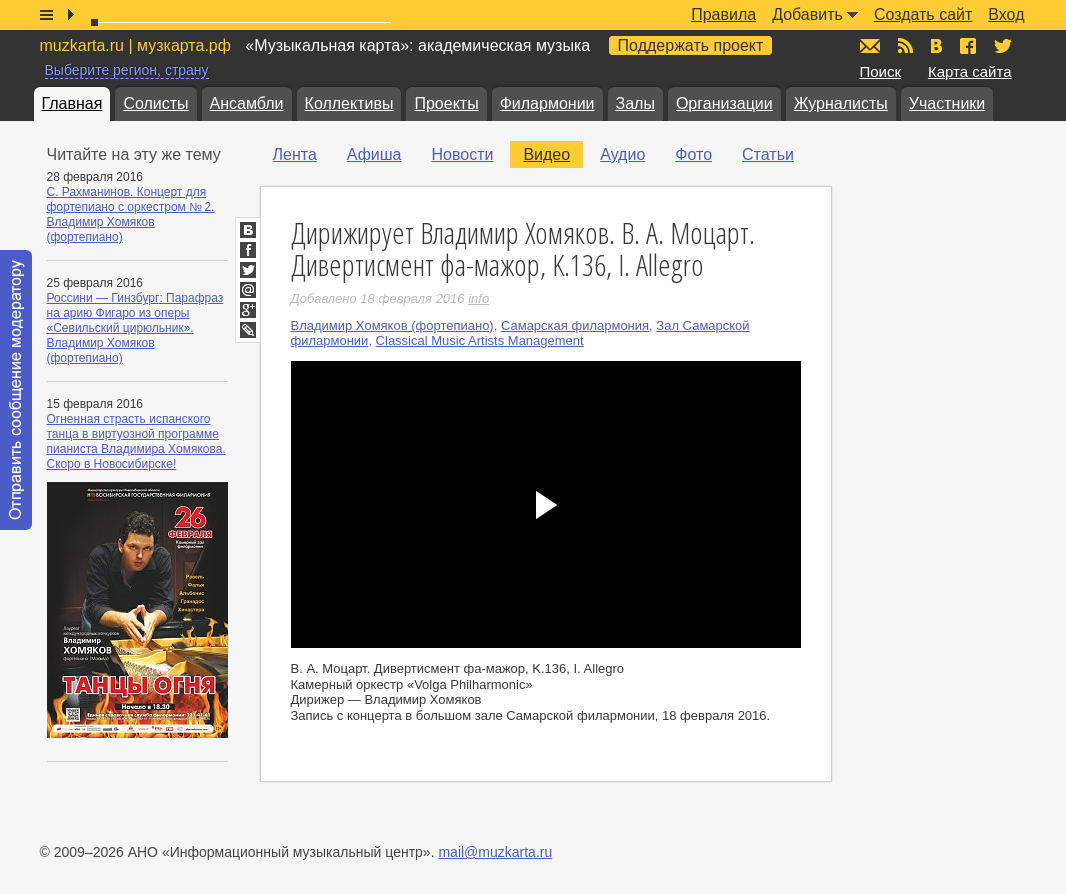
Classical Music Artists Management (480, 340)
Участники (947, 103)
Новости (462, 154)
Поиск (881, 71)
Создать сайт (923, 14)
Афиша (374, 154)
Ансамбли (247, 103)
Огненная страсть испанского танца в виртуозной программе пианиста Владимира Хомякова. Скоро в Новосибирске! (136, 441)
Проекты (446, 103)
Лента (295, 154)
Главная (72, 103)
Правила (723, 14)
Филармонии (547, 103)
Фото (693, 154)
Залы (635, 103)
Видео (546, 154)
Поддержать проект (691, 45)
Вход (1006, 14)
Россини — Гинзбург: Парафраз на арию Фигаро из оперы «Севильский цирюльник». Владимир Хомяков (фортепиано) (135, 328)
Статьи (768, 154)
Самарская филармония (575, 325)
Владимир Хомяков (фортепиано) (392, 325)
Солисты (155, 103)
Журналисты (841, 103)
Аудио (622, 154)
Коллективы (349, 103)
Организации (724, 103)
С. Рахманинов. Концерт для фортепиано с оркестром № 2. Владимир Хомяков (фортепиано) (131, 214)
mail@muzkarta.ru (495, 852)
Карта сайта (970, 71)
